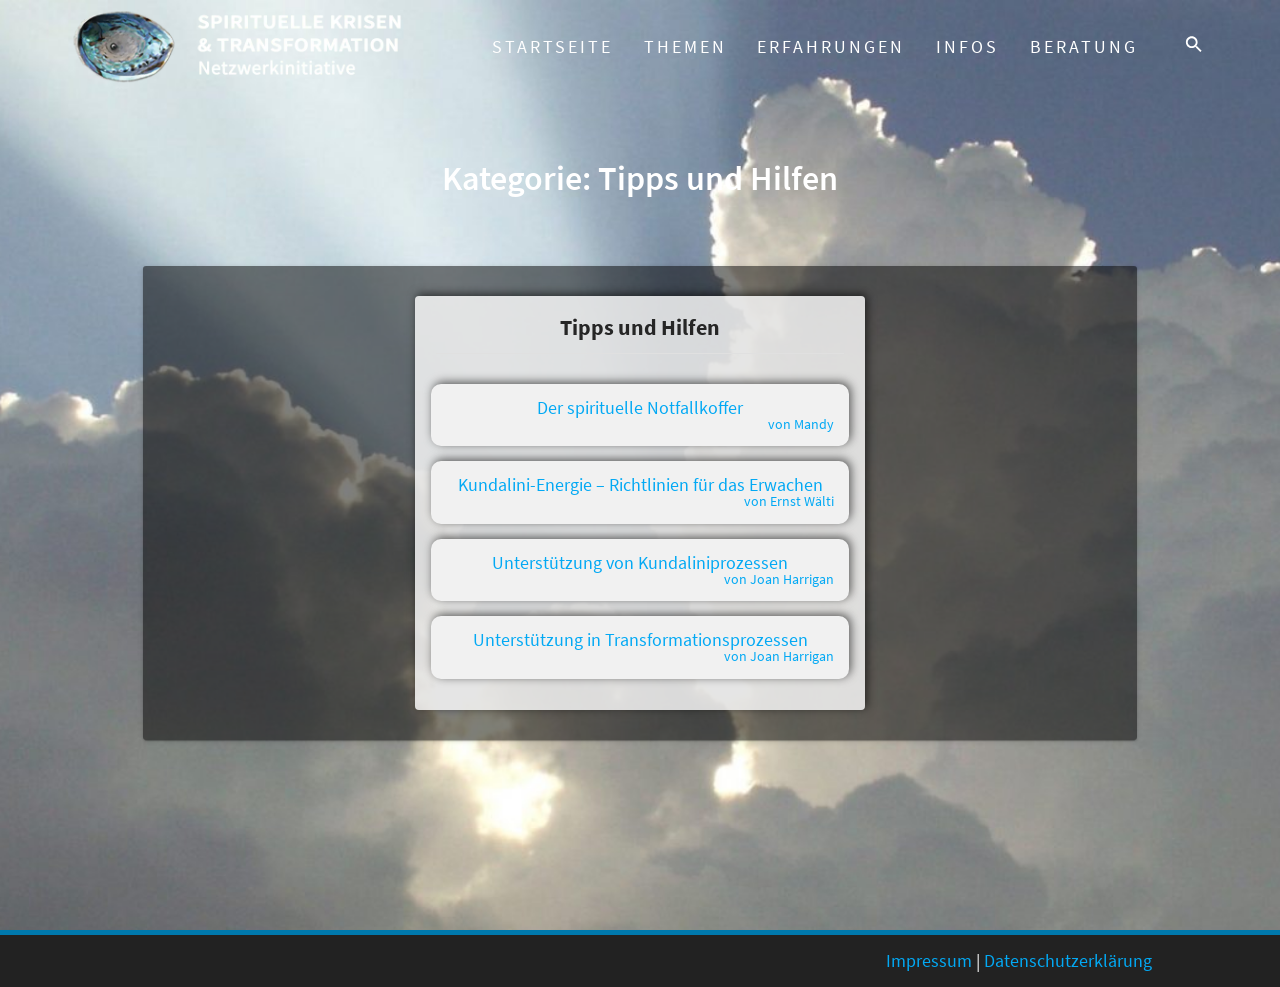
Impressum (929, 960)
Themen (685, 46)
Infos (967, 46)
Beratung (1091, 46)
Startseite (552, 46)
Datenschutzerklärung (1068, 960)
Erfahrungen (831, 46)
